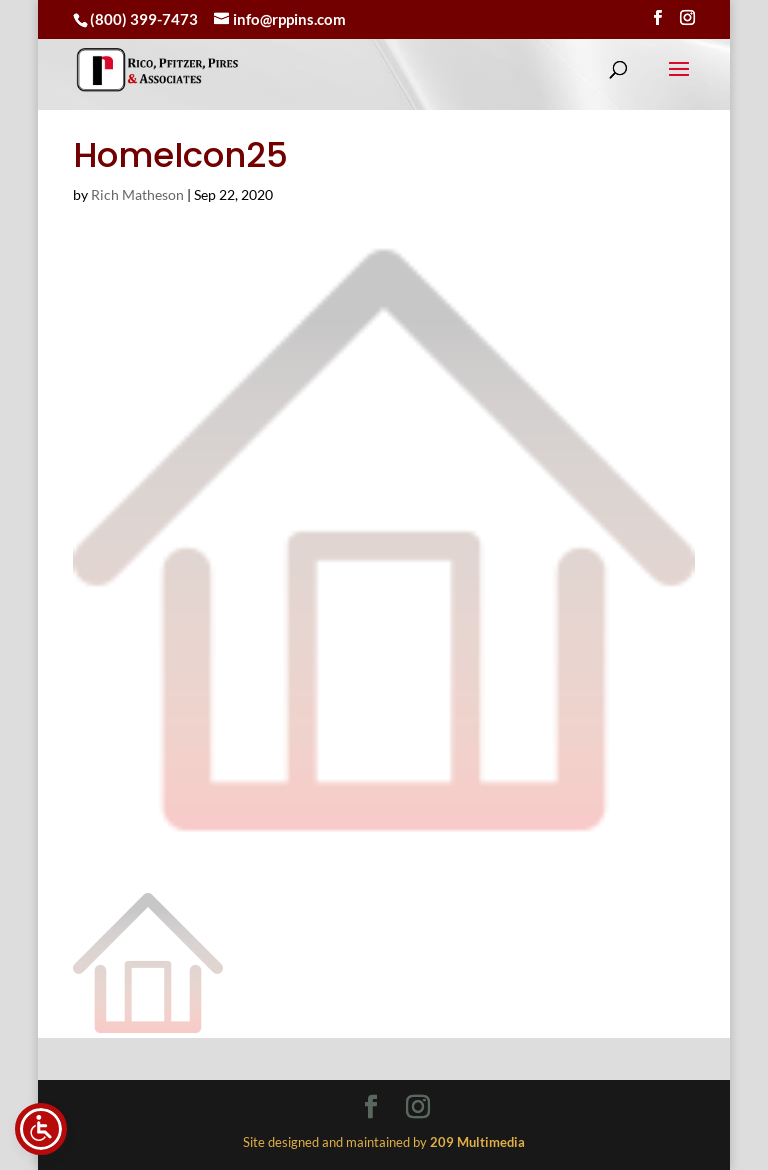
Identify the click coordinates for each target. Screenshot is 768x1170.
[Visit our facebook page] (657, 18)
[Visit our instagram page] (687, 18)
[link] (157, 69)
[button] (679, 82)
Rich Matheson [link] (137, 194)
